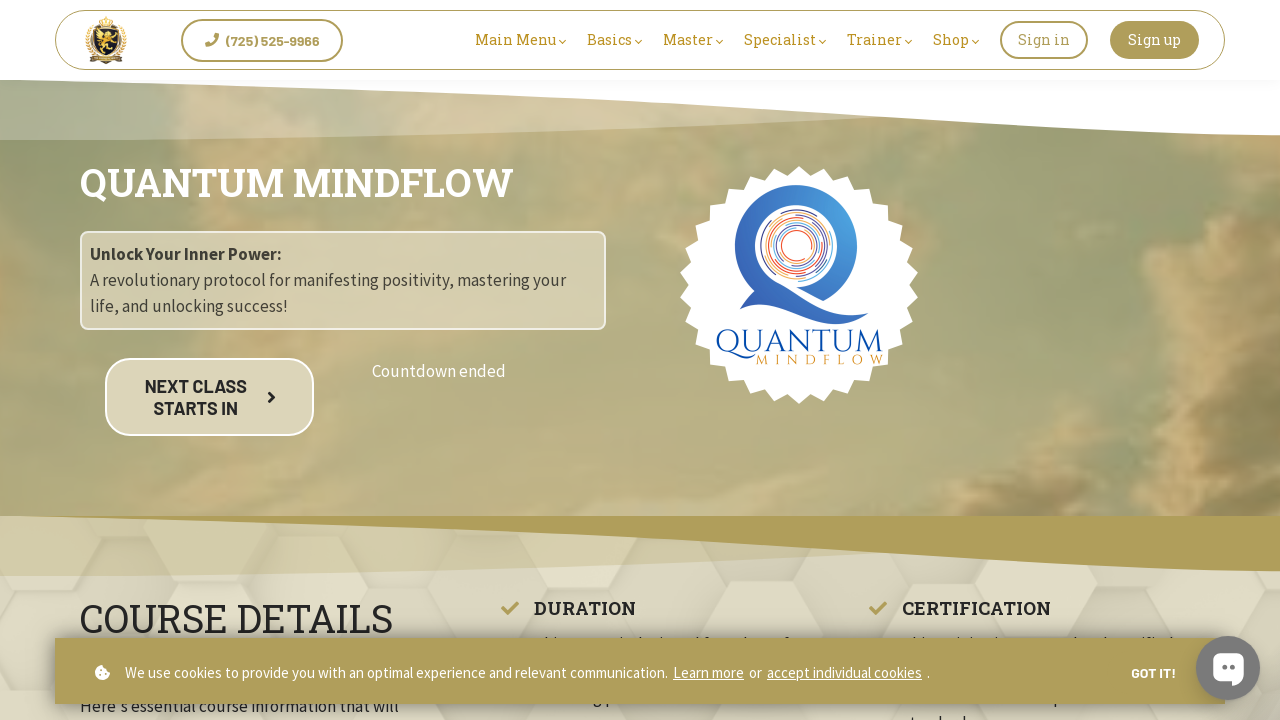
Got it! (1153, 672)
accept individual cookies (844, 672)
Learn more (708, 672)
